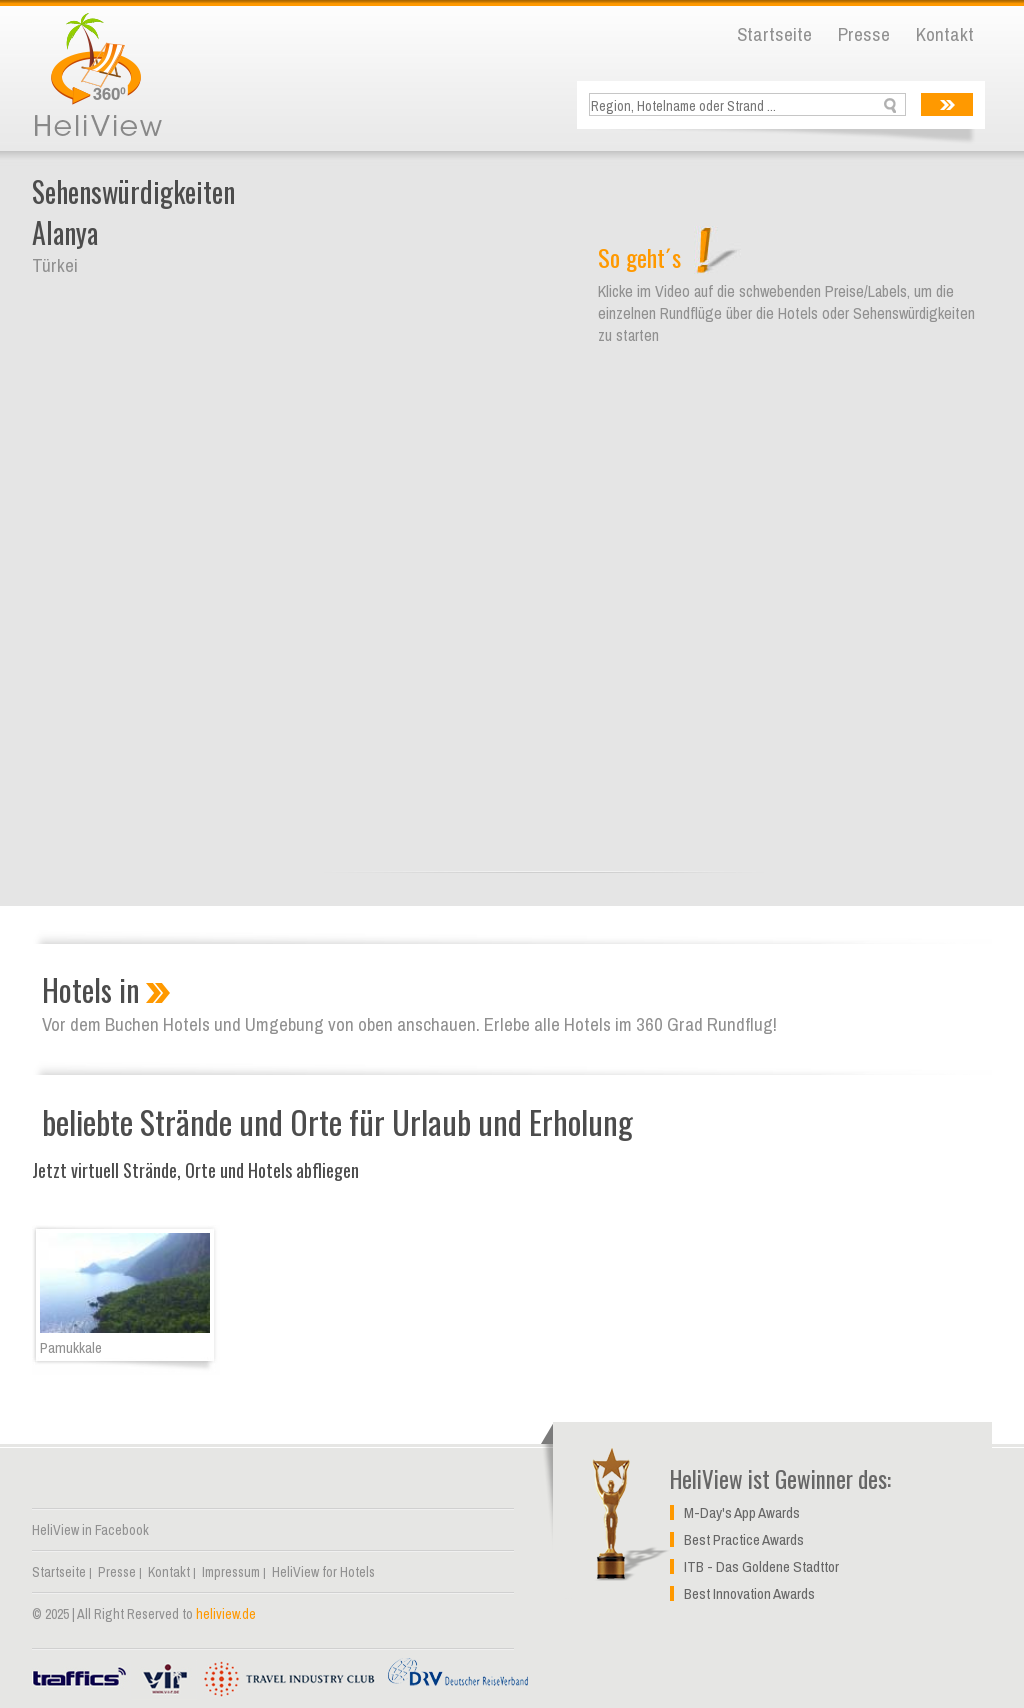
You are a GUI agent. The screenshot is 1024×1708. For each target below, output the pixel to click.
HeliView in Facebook (90, 1530)
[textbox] (749, 105)
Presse (864, 34)
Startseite (774, 34)
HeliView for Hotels (323, 1572)
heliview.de (226, 1614)
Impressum (231, 1572)
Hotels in (91, 989)
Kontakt (945, 34)
